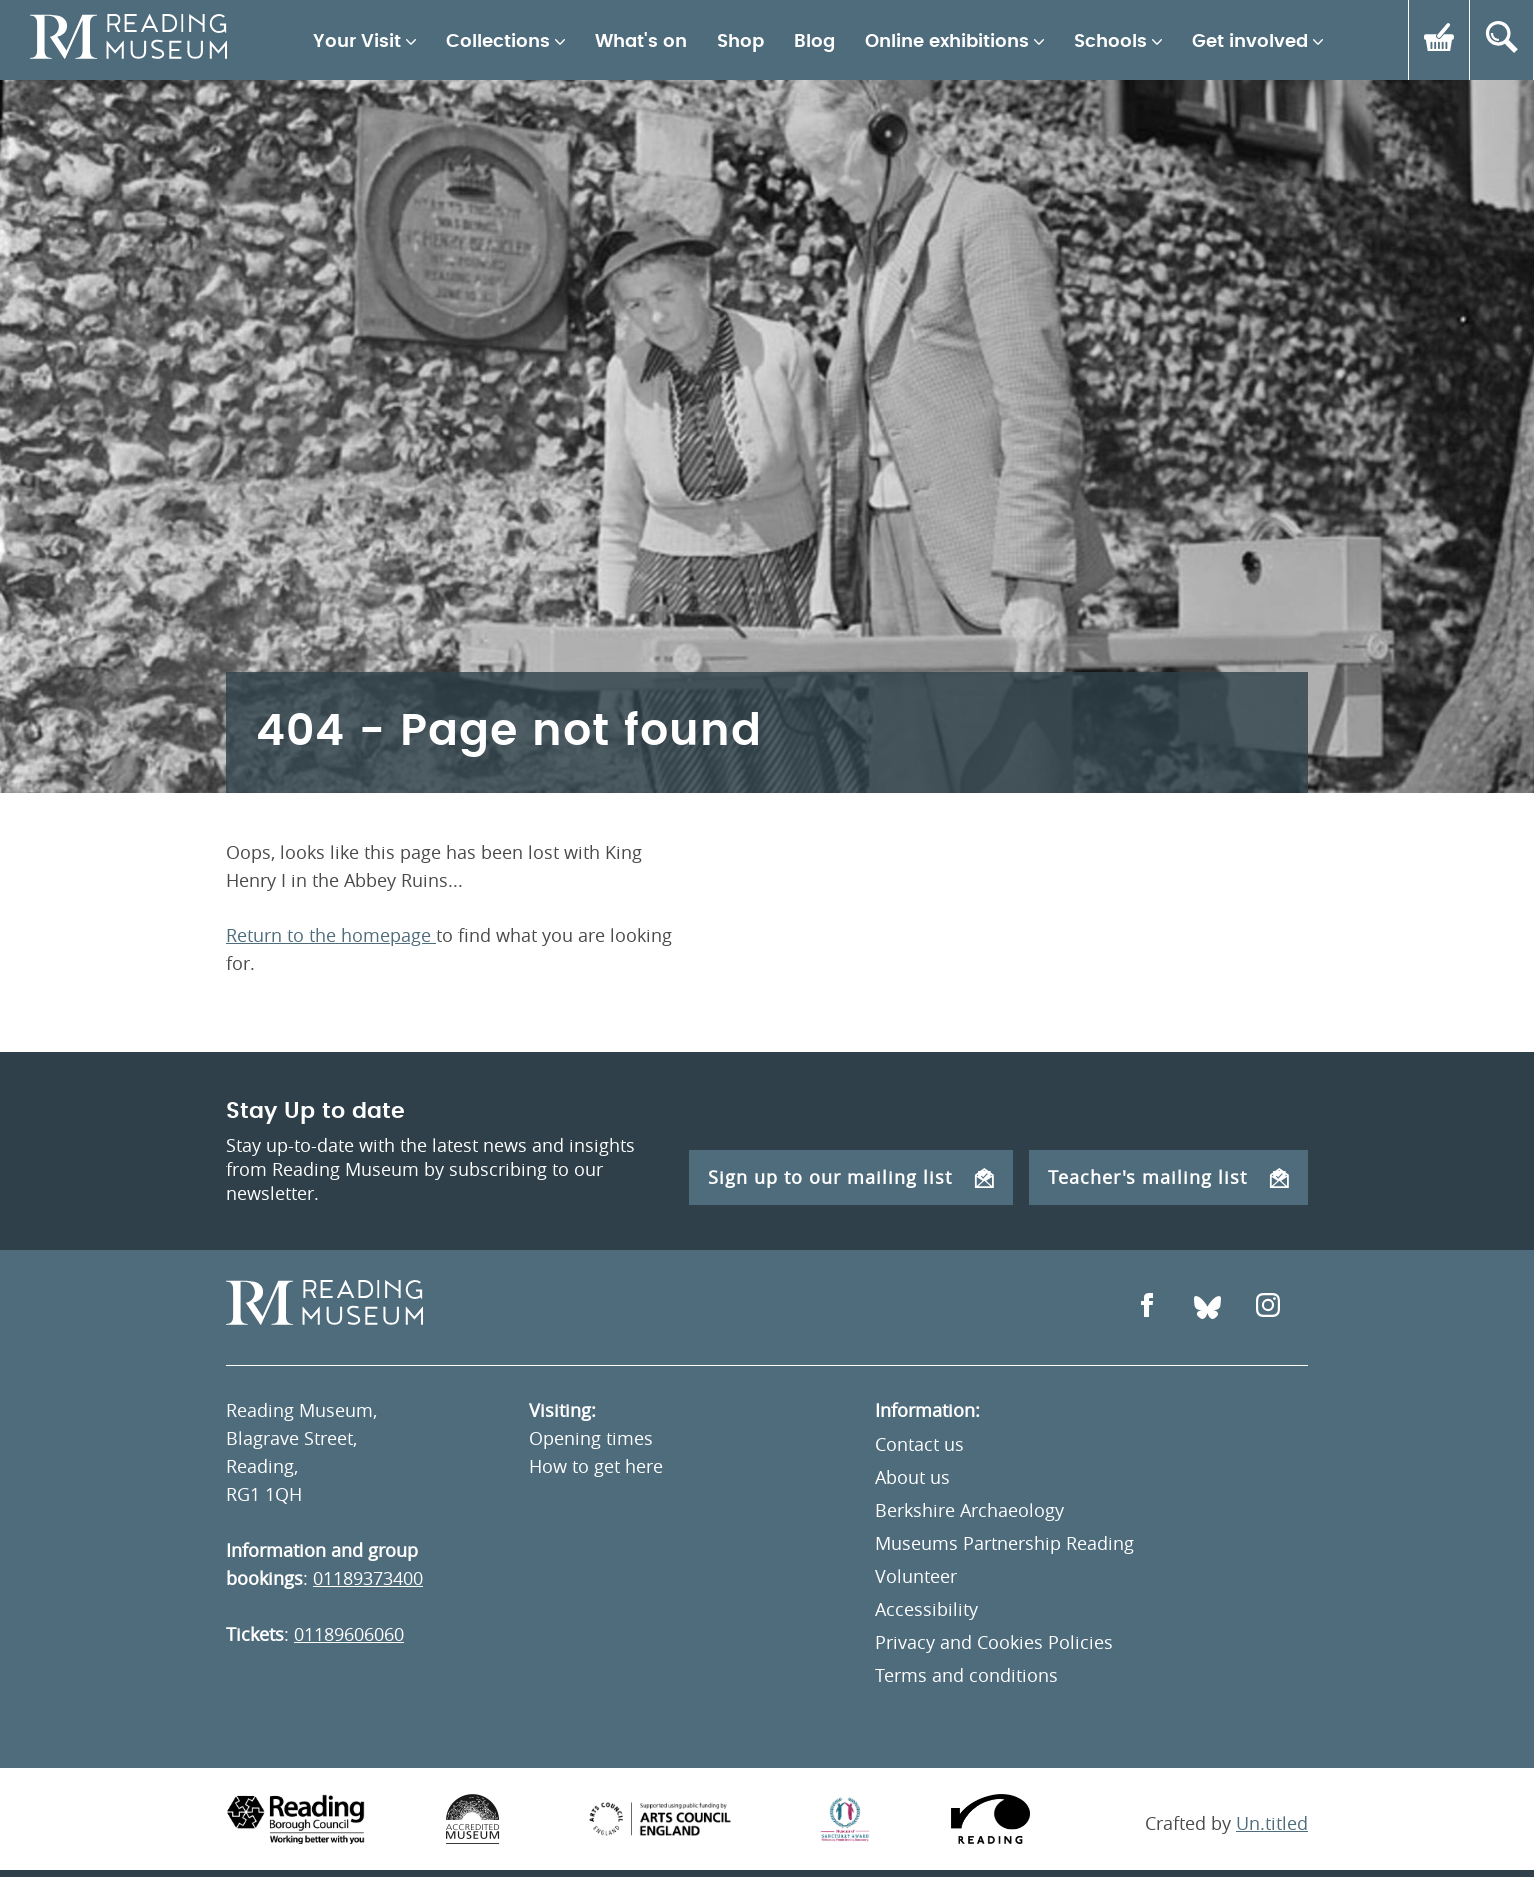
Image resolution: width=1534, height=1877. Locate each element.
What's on (641, 42)
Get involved (1250, 42)
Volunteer (916, 1576)
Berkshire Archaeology (969, 1510)
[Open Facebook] (1147, 1307)
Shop (740, 42)
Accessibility (926, 1609)
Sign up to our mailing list (851, 1177)
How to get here (596, 1466)
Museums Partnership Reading (1004, 1543)
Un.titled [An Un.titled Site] (1272, 1823)
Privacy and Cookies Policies (994, 1642)
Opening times (591, 1438)
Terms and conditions (966, 1675)
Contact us (919, 1444)
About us (912, 1477)
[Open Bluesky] (1207, 1307)
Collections (498, 42)
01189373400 (368, 1578)
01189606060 (349, 1634)
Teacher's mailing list (1168, 1177)
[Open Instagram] (1268, 1307)
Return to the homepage (331, 935)
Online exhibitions (947, 42)
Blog (814, 42)
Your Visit (357, 42)
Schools (1110, 42)
